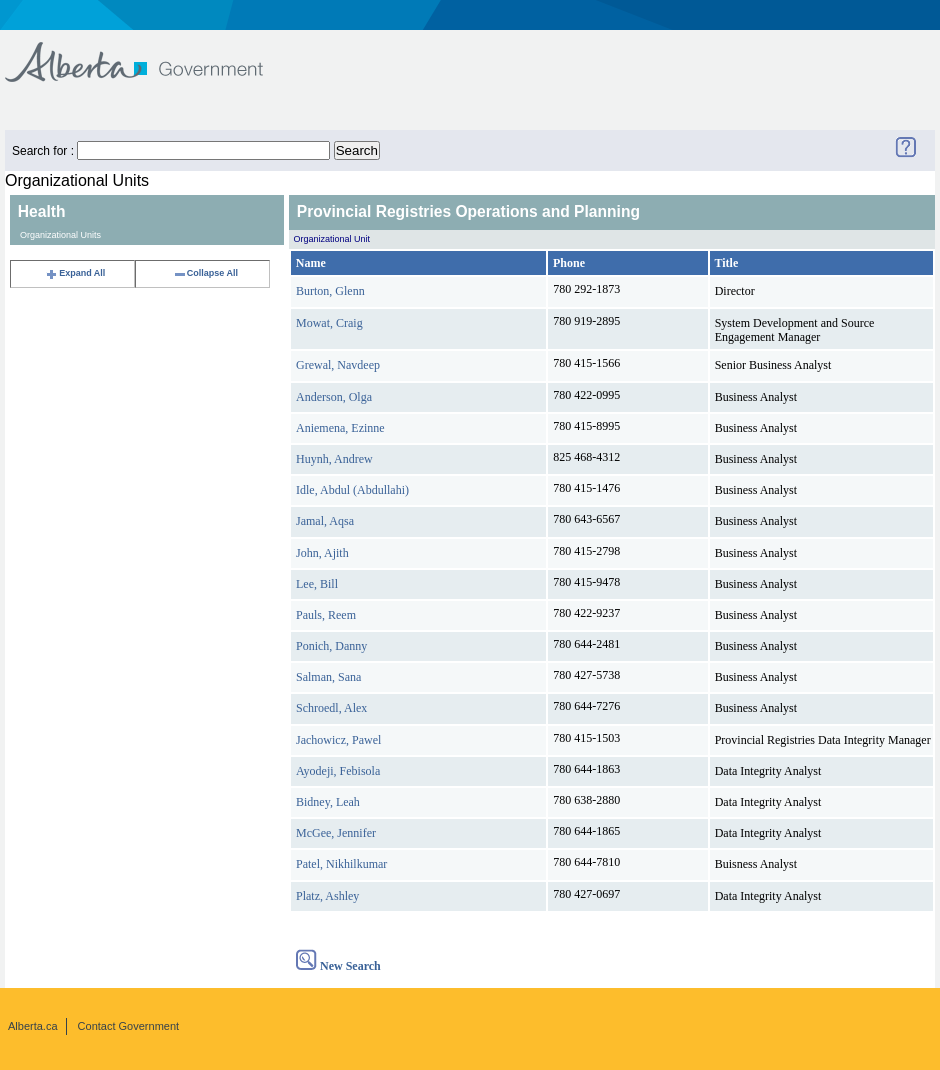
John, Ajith (322, 553)
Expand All (75, 273)
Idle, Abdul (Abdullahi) (352, 490)
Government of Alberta (150, 52)
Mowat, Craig (329, 323)
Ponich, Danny (331, 646)
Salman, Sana (328, 677)
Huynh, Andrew (334, 459)
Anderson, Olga (334, 397)
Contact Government (129, 1026)
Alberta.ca (33, 1026)
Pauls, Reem (326, 615)
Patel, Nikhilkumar (341, 864)
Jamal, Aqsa (325, 521)
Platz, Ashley (327, 896)
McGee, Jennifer (336, 833)
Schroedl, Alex (331, 708)
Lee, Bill (317, 584)
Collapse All (205, 273)
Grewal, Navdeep (338, 365)
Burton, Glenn (330, 291)
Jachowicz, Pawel (338, 740)
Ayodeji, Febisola (338, 771)
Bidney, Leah (328, 802)
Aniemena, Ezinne (340, 428)
